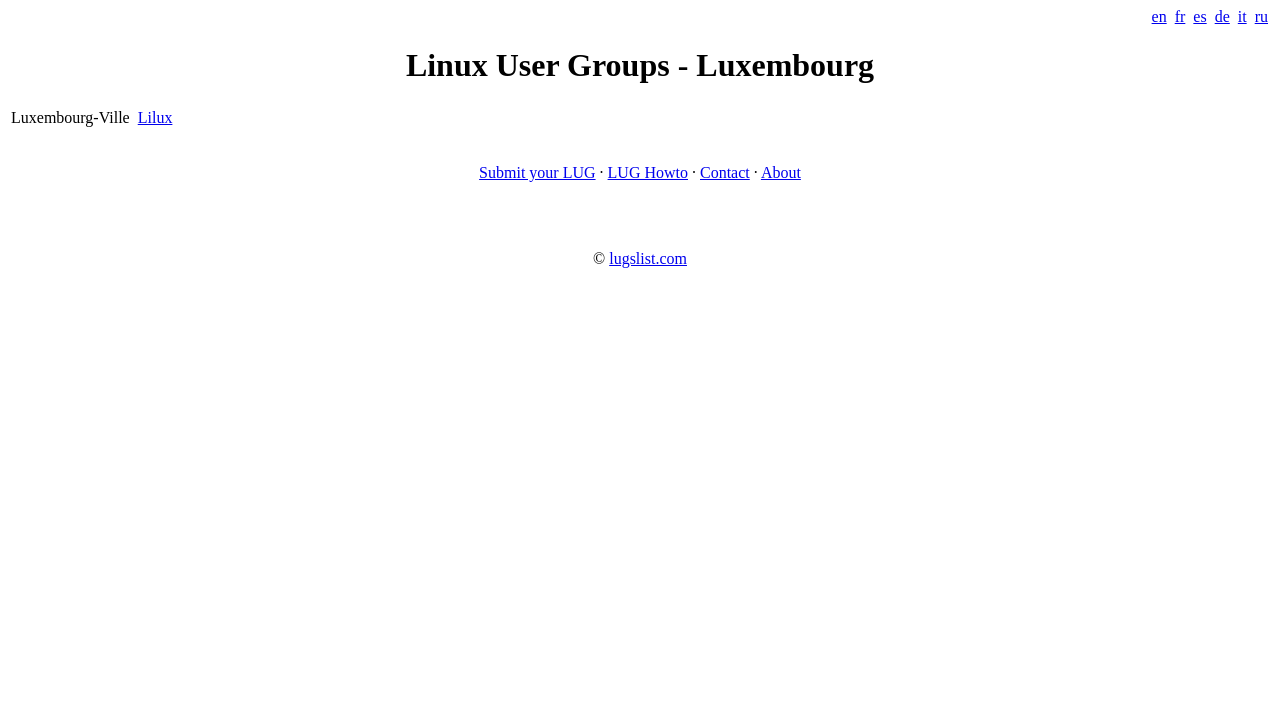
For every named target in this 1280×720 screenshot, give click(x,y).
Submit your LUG (537, 172)
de (1222, 16)
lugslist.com (648, 258)
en (1159, 16)
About (781, 172)
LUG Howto (648, 172)
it (1242, 16)
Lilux (155, 117)
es (1199, 16)
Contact (725, 172)
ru (1261, 16)
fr (1180, 16)
